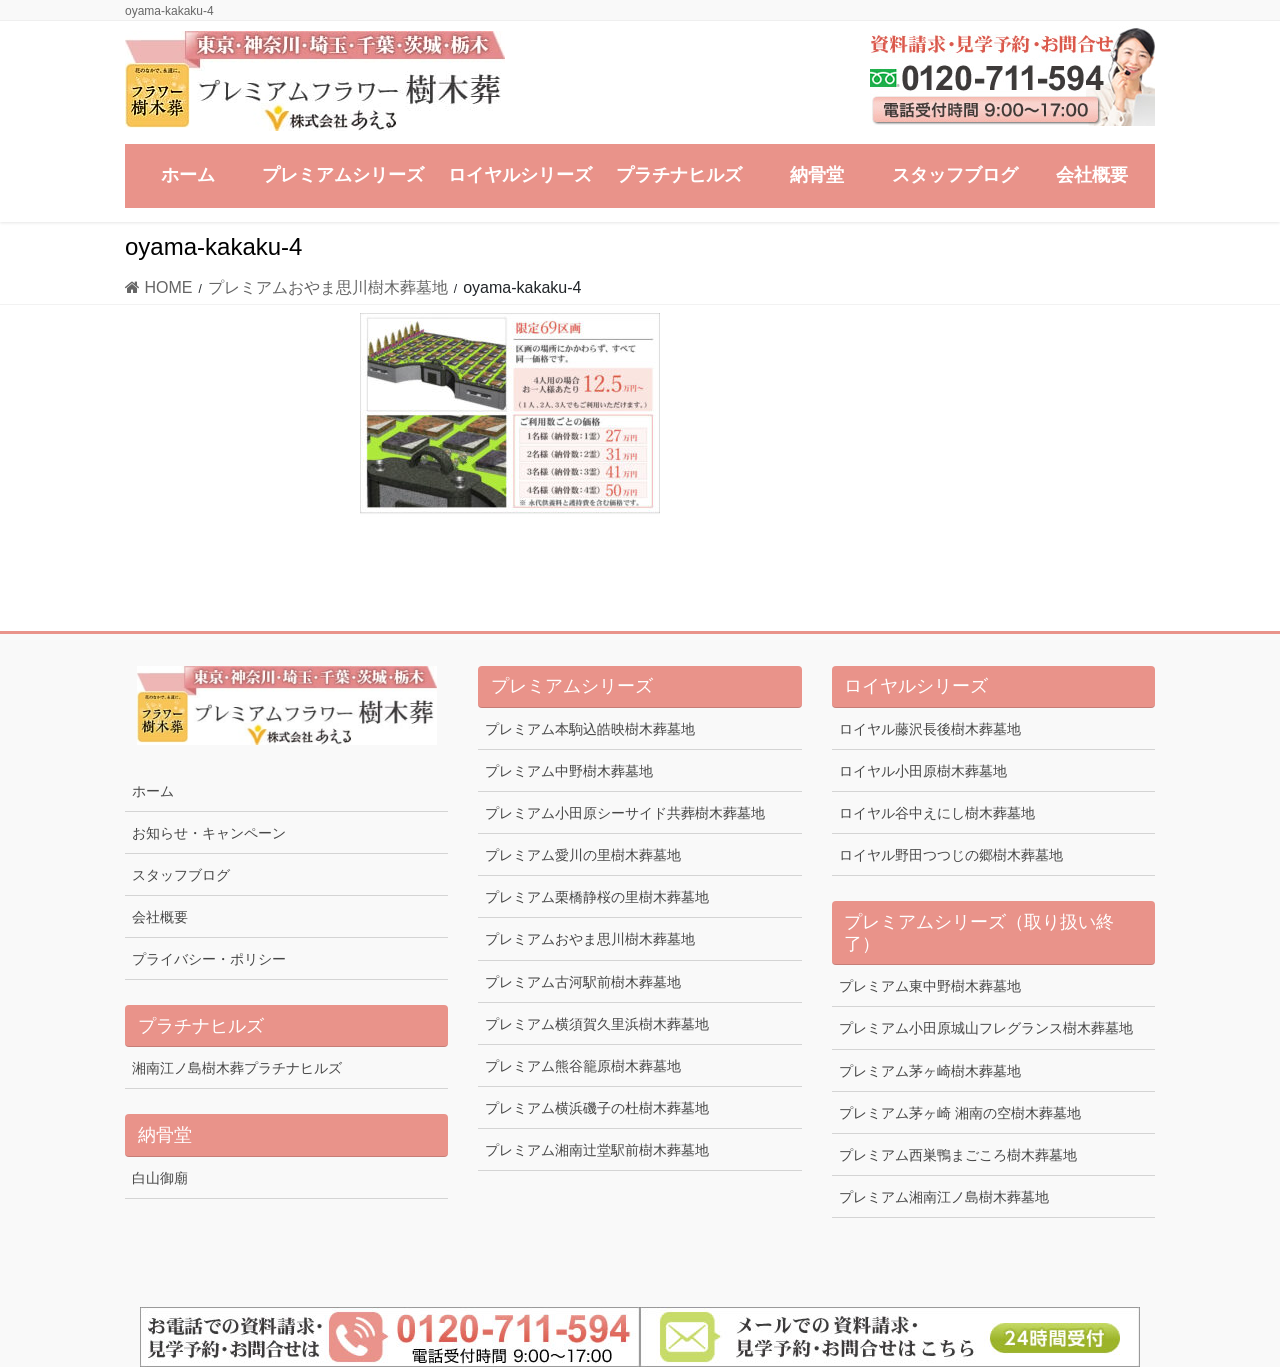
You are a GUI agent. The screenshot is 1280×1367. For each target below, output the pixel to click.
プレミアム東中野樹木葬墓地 (930, 986)
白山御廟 (160, 1178)
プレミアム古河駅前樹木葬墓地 (583, 982)
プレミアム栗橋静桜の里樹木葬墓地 (597, 897)
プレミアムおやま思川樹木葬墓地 (590, 939)
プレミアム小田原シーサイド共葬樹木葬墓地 (625, 813)
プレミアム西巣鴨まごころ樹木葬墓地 (958, 1155)
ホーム (153, 791)
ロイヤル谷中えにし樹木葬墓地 (937, 813)
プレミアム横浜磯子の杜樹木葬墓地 (597, 1108)
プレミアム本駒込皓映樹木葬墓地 (590, 729)
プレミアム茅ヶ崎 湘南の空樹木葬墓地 (960, 1113)
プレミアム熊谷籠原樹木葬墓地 (583, 1066)
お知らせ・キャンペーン (209, 833)
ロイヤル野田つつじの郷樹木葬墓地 (951, 855)
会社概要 (160, 917)
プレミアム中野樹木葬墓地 (569, 771)
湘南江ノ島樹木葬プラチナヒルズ (237, 1068)
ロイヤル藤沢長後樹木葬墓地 (930, 729)
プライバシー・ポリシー (209, 959)
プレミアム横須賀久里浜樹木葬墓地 (597, 1024)
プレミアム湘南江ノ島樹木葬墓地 (944, 1197)
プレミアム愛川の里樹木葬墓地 (583, 855)
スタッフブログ (181, 875)
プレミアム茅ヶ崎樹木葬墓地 (930, 1071)
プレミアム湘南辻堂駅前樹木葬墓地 (597, 1150)
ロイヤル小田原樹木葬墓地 (923, 771)
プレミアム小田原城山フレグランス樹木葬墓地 (986, 1028)
